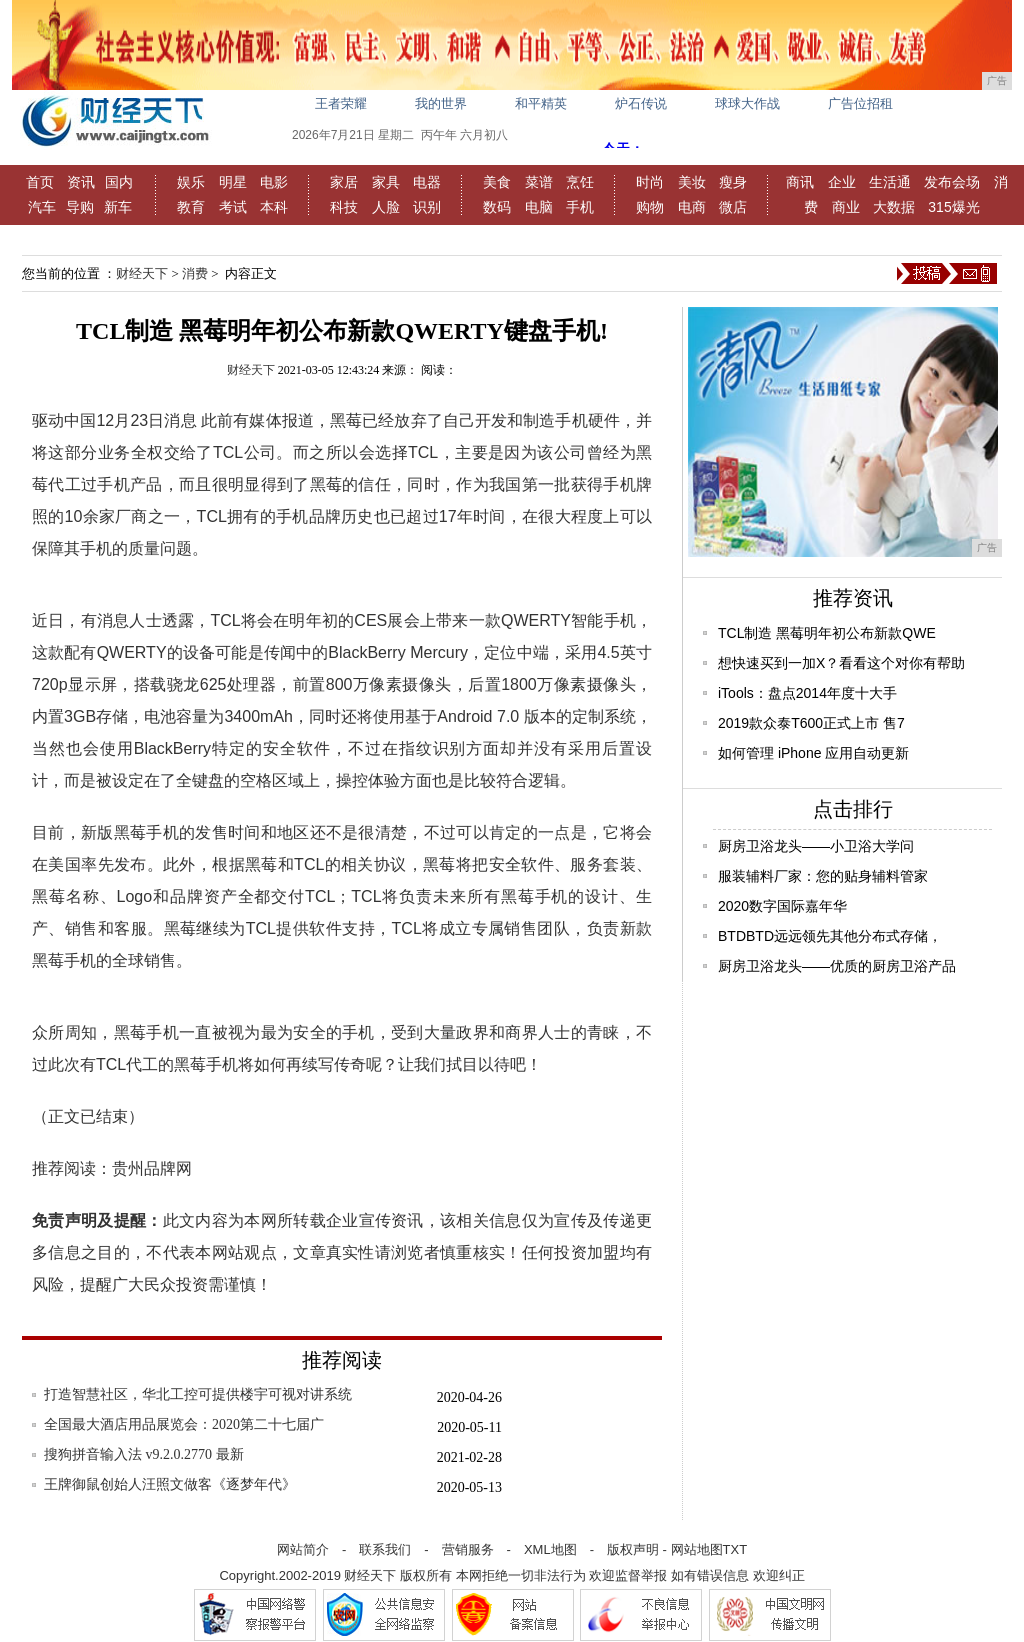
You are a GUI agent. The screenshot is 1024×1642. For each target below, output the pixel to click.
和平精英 (541, 103)
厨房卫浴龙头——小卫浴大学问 (816, 846)
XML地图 (550, 1549)
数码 (497, 207)
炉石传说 (641, 103)
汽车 (42, 207)
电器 (427, 182)
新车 (118, 207)
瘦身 (733, 182)
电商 (692, 207)
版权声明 (633, 1549)
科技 (344, 207)
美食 (497, 182)
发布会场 (952, 182)
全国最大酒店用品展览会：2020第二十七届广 (184, 1424)
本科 (274, 207)
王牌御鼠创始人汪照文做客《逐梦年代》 (170, 1484)
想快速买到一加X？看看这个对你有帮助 (841, 663)
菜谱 (539, 182)
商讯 (800, 182)
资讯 (81, 182)
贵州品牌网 (152, 1168)
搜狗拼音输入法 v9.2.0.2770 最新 (144, 1454)
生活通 (890, 182)
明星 (233, 182)
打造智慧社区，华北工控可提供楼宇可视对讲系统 (198, 1394)
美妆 (692, 182)
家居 (344, 182)
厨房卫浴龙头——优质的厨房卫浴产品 (837, 966)
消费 (195, 273)
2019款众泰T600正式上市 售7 (811, 723)
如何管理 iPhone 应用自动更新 (813, 753)
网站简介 (303, 1549)
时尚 (650, 182)
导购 (80, 207)
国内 (119, 182)
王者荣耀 (341, 103)
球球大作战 (747, 103)
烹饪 (580, 182)
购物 (650, 207)
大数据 (894, 207)
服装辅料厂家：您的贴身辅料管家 (823, 876)
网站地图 (697, 1549)
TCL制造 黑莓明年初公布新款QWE (827, 633)
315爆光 (953, 207)
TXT (735, 1549)
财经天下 (142, 273)
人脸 (386, 207)
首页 (40, 182)
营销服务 (468, 1549)
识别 (427, 207)
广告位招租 (860, 103)
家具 (386, 182)
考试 (233, 207)
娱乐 (191, 182)
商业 (846, 207)
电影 (274, 182)
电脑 (539, 207)
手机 (580, 207)
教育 (191, 207)
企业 (842, 182)
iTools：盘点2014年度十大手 (807, 693)
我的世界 (441, 103)
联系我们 (385, 1549)
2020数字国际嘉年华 (782, 906)
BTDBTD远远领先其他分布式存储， (830, 936)
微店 (733, 207)
